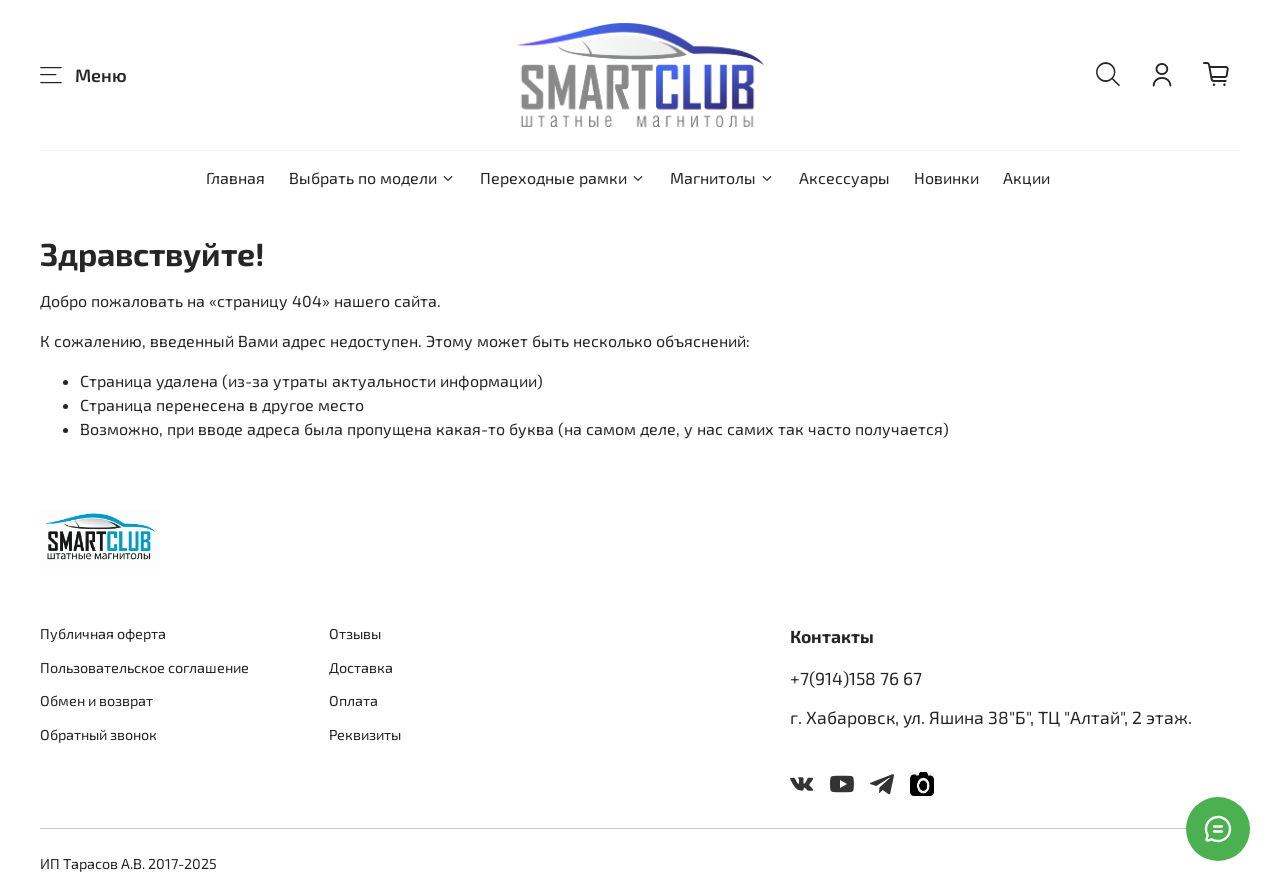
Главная (235, 177)
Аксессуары (844, 177)
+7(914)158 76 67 (856, 678)
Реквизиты (365, 734)
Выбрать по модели (372, 177)
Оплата (353, 700)
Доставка (361, 667)
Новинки (946, 177)
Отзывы (355, 633)
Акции (1026, 177)
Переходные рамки (563, 177)
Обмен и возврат (96, 700)
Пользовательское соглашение (144, 667)
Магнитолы (722, 177)
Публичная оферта (103, 633)
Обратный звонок (98, 734)
